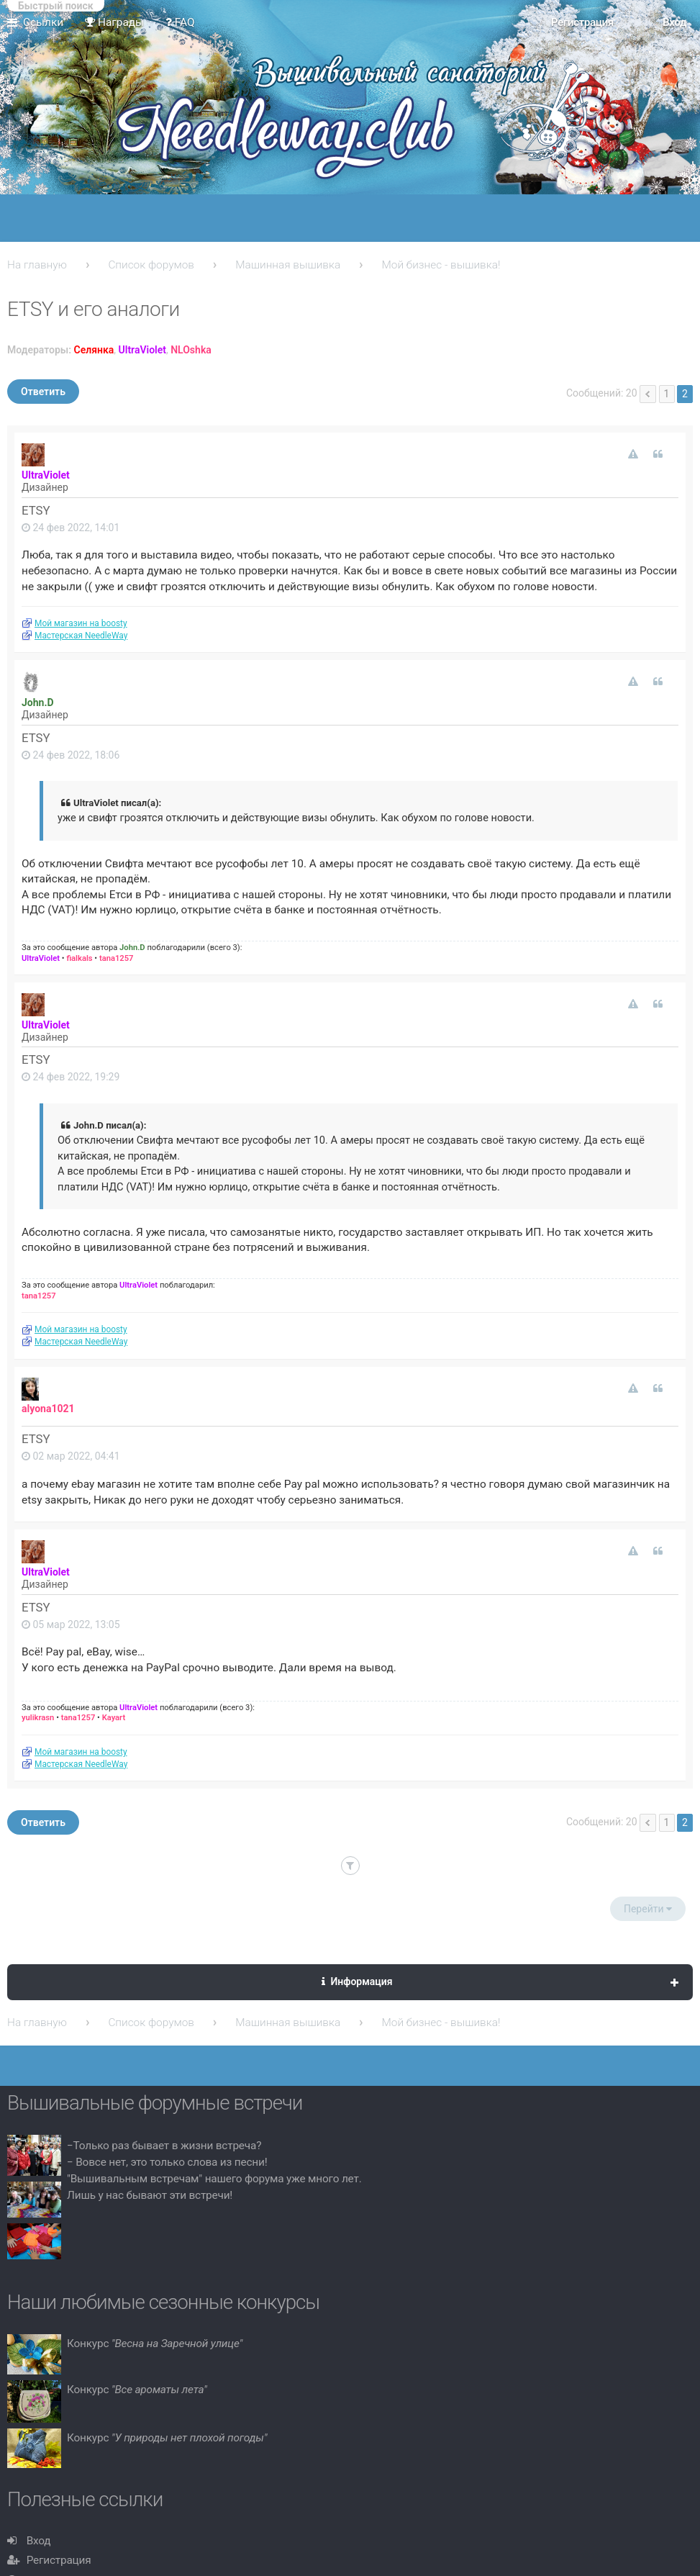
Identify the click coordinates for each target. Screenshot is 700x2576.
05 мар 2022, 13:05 (71, 1624)
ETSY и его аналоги (93, 309)
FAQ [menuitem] (180, 22)
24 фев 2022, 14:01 (70, 527)
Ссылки (43, 22)
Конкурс (154, 2343)
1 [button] (667, 393)
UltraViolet (142, 350)
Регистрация (59, 2560)
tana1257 (116, 958)
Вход (39, 2540)
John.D (38, 702)
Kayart (114, 1717)
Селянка (94, 350)
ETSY (36, 510)
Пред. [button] (648, 394)
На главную (37, 264)
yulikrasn (38, 1717)
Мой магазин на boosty (81, 623)
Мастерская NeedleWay (81, 636)
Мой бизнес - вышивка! (441, 264)
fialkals (79, 958)
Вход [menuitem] (674, 22)
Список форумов (151, 264)
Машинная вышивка (287, 264)
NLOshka (191, 350)
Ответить (43, 391)
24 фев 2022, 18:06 (70, 755)
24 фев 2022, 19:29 (70, 1077)
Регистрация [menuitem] (582, 22)
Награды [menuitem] (114, 22)
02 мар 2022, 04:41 (71, 1456)
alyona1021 (48, 1408)
